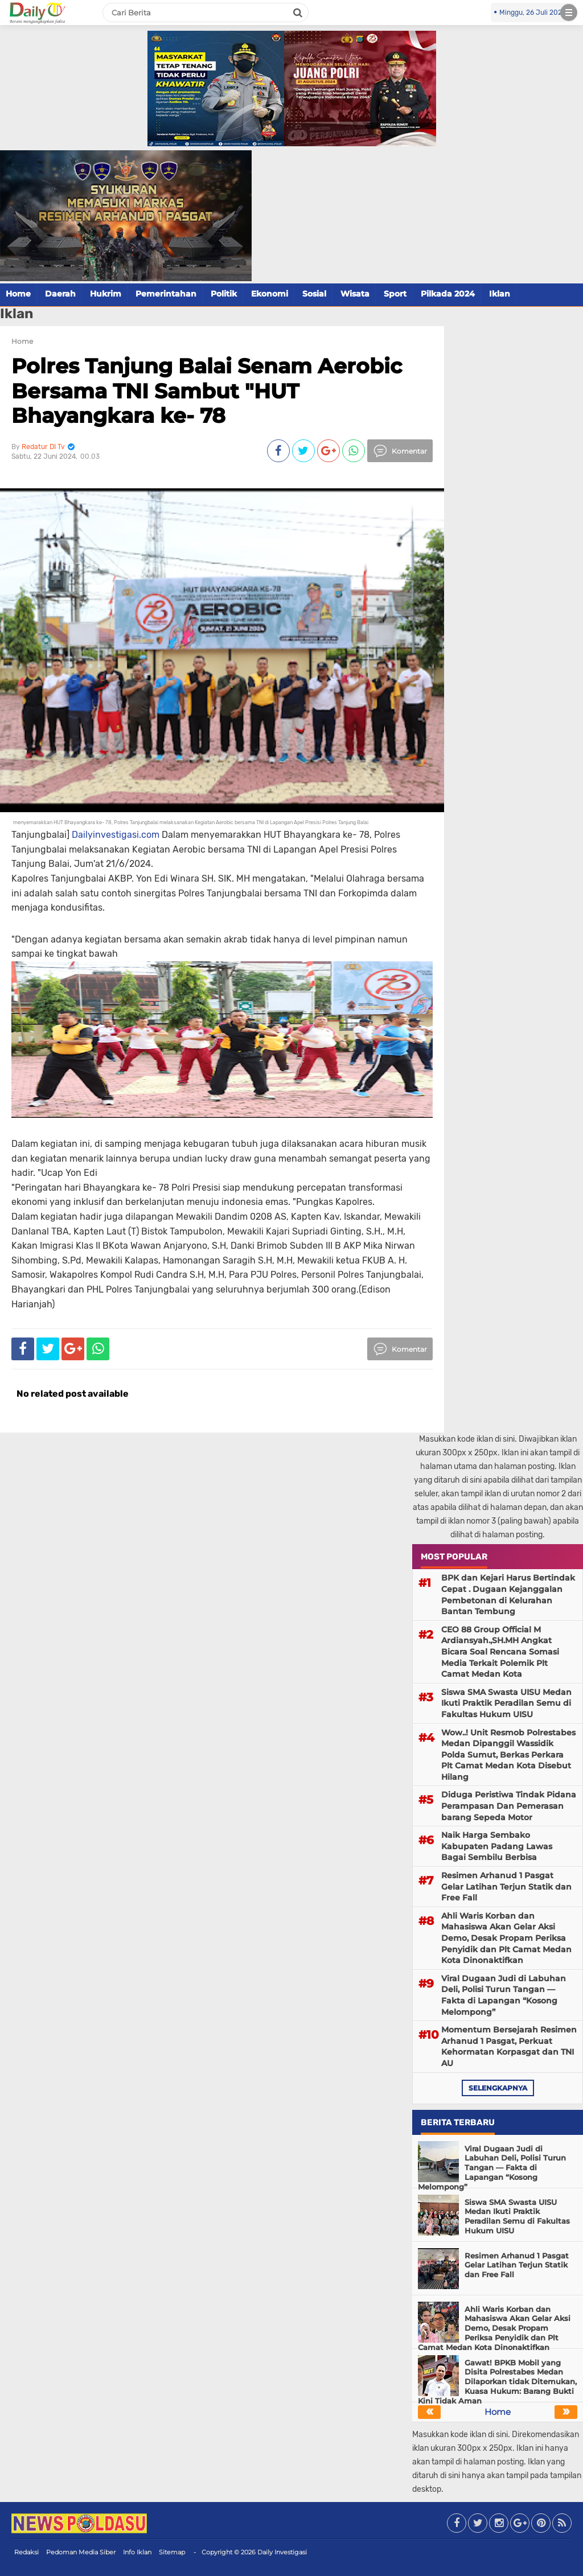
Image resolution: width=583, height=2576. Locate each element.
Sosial (314, 294)
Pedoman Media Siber (81, 2552)
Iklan (499, 294)
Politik (224, 294)
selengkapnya (498, 2088)
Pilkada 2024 (448, 294)
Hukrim (105, 294)
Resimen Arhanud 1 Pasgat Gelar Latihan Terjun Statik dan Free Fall (506, 1886)
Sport (395, 294)
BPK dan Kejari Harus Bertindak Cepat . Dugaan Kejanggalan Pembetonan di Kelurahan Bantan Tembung (508, 1594)
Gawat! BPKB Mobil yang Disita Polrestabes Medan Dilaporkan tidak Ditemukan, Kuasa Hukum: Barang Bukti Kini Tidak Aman (497, 2382)
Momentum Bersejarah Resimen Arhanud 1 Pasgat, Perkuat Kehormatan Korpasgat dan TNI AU (509, 2046)
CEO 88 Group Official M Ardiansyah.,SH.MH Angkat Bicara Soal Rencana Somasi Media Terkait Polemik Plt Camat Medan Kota (500, 1651)
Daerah (60, 294)
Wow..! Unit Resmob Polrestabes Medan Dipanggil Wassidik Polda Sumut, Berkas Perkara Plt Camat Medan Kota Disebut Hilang (508, 1754)
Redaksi (26, 2552)
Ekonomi (269, 294)
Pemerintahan (166, 294)
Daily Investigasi (282, 2552)
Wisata (354, 294)
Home (18, 294)
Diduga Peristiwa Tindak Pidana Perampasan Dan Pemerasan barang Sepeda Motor (508, 1805)
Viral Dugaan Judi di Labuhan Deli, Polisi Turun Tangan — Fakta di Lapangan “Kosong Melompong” (503, 1995)
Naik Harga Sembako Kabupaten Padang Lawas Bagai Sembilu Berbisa (496, 1846)
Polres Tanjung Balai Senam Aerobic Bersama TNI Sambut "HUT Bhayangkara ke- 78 (206, 390)
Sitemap (172, 2552)
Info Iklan (137, 2552)
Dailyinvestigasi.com (115, 834)
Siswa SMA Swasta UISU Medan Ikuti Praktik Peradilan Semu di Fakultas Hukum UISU (506, 1703)
